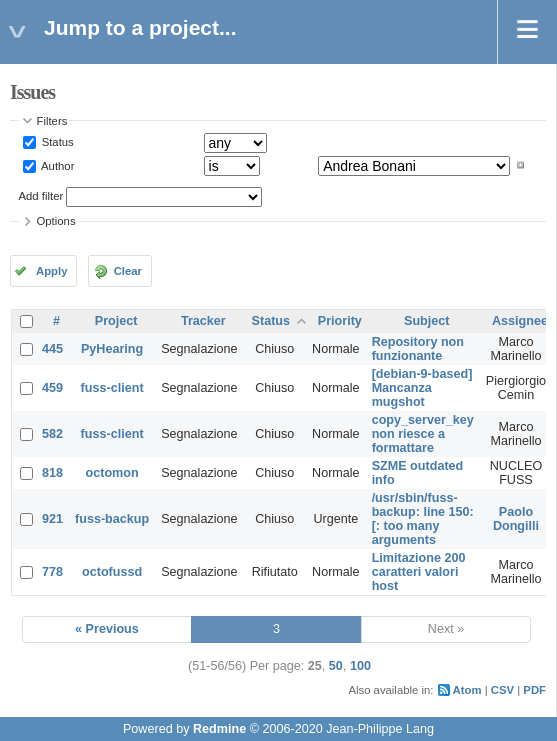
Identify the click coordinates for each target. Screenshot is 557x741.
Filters (52, 121)
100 (360, 666)
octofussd (112, 572)
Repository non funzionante (418, 349)
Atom (467, 690)
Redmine (219, 729)
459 (52, 388)
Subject (427, 321)
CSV (502, 690)
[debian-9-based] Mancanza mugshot (422, 388)
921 (52, 519)
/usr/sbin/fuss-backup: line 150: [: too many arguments (423, 519)
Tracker (203, 321)
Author (57, 165)
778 (52, 572)
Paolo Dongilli (516, 519)
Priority (340, 321)
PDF (534, 690)
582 (52, 434)
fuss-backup (112, 519)
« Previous (107, 629)
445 (52, 349)
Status (56, 142)
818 (52, 473)
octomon (112, 473)
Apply (51, 271)
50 (336, 666)
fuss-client (112, 388)
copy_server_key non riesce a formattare (423, 434)
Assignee (520, 321)
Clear (128, 271)
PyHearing (112, 349)
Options (56, 221)
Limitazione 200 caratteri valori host (419, 572)
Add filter (41, 196)
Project (116, 321)
